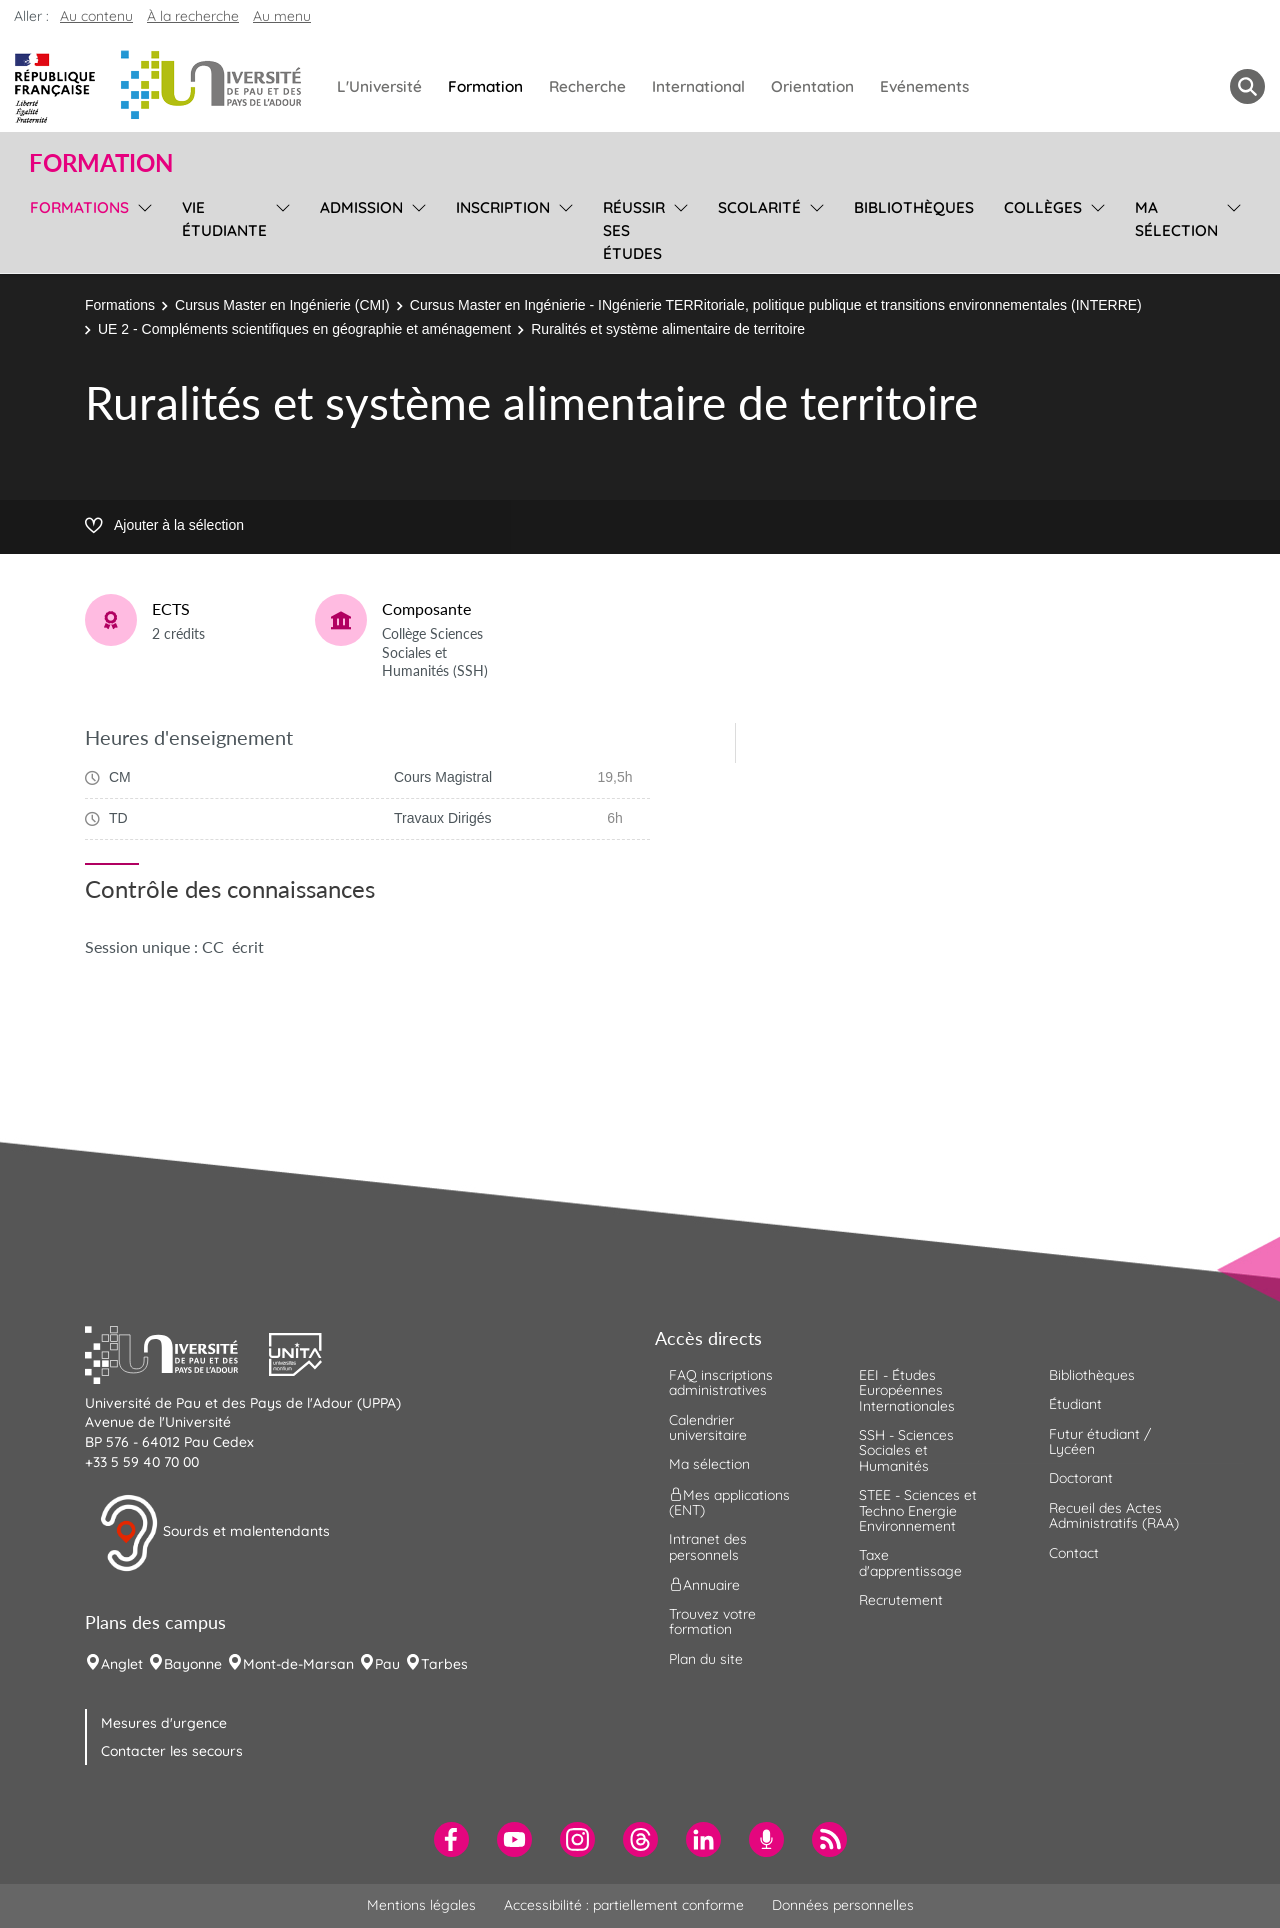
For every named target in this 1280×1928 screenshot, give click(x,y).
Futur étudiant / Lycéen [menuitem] (1100, 1441)
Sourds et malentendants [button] (214, 1533)
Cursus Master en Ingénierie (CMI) (282, 305)
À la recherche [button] (193, 16)
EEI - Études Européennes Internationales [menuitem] (907, 1390)
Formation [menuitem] (485, 86)
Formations (120, 305)
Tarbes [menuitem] (444, 1664)
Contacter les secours (172, 1751)
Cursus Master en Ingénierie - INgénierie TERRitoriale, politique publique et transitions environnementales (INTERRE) (776, 305)
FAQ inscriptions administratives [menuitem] (721, 1382)
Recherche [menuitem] (587, 86)
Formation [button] (101, 163)
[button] (177, 1352)
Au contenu (96, 16)
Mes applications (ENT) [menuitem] (729, 1501)
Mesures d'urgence (164, 1723)
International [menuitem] (698, 86)
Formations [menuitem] (79, 207)
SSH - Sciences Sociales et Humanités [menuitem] (906, 1450)
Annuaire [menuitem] (704, 1585)
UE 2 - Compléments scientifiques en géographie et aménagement (304, 329)
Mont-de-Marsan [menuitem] (298, 1664)
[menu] (141, 228)
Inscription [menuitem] (503, 207)
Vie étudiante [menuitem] (224, 219)
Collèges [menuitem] (1043, 207)
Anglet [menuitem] (122, 1664)
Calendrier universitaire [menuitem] (708, 1427)
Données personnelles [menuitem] (843, 1905)
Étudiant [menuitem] (1075, 1404)
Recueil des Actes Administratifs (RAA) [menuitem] (1114, 1515)
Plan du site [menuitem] (706, 1659)
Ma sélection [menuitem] (1176, 219)
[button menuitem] (1247, 86)
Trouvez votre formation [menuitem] (712, 1621)
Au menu (282, 16)
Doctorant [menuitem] (1081, 1478)
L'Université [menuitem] (379, 86)
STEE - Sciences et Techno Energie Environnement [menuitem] (918, 1510)
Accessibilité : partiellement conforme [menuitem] (624, 1905)
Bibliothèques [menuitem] (914, 207)
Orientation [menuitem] (812, 86)
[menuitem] (451, 1839)
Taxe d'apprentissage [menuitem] (910, 1562)
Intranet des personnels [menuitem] (708, 1546)
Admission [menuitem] (361, 207)
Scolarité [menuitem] (759, 207)
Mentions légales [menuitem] (421, 1905)
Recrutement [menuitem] (901, 1600)
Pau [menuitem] (387, 1664)
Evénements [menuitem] (924, 86)
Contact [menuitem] (1074, 1553)
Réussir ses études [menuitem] (634, 230)
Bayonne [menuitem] (193, 1664)
